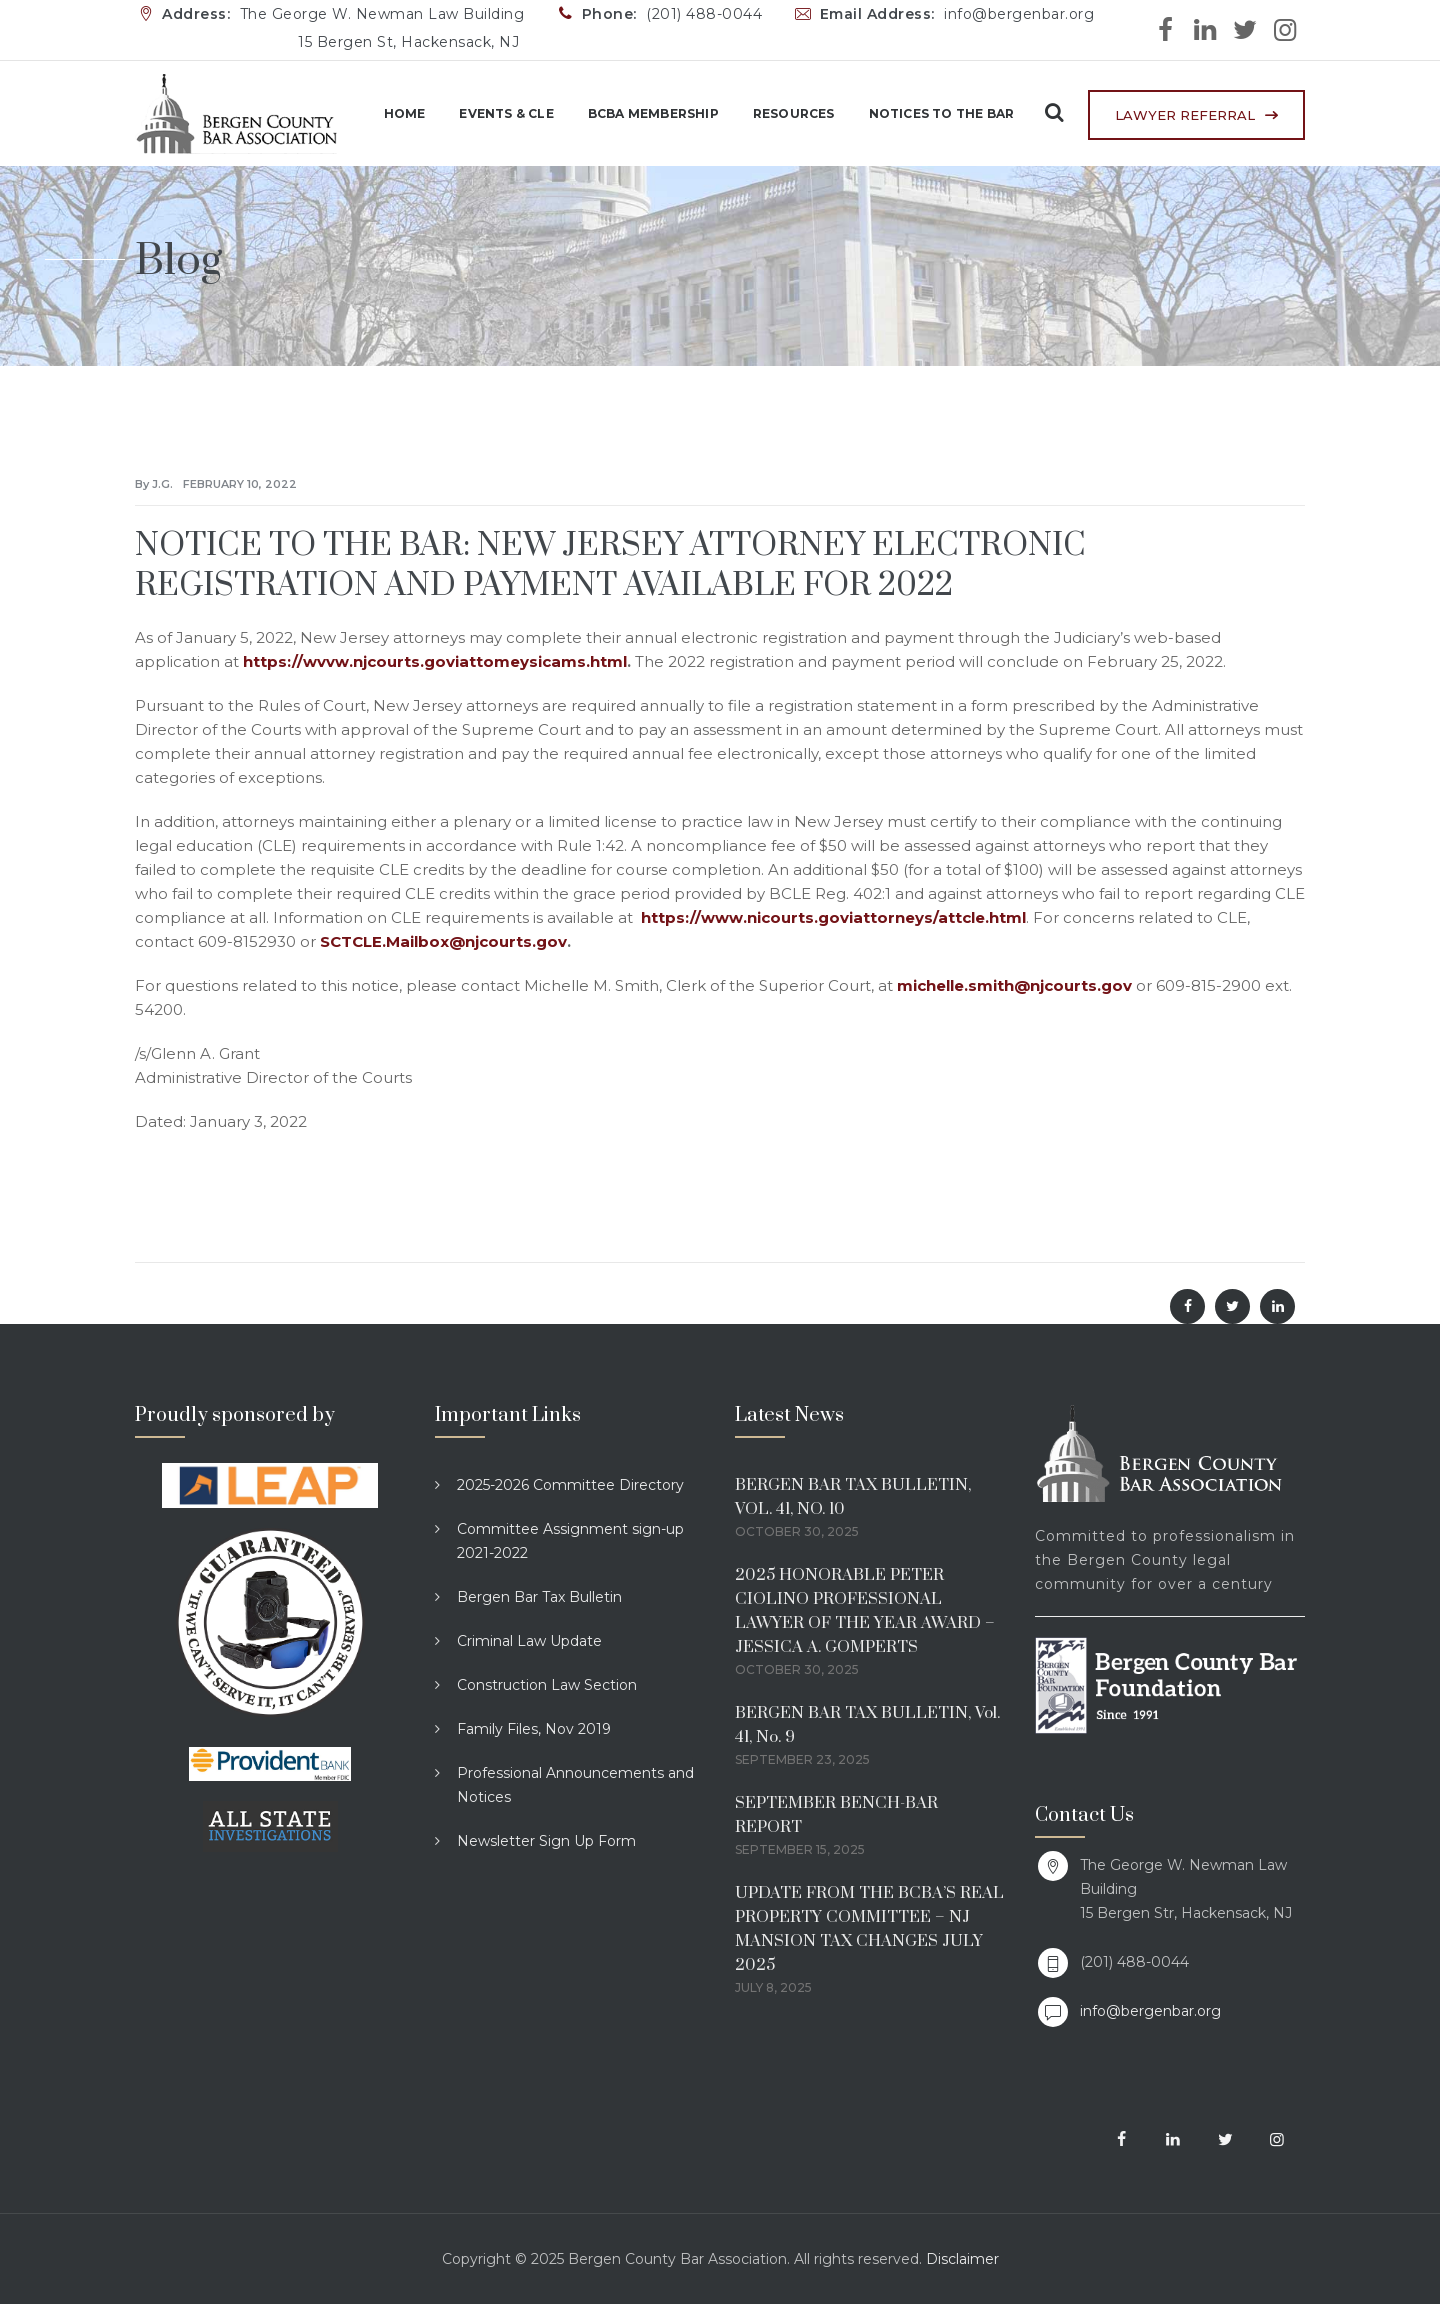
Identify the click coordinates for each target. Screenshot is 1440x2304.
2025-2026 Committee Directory (570, 1485)
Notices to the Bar (927, 113)
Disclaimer (962, 2259)
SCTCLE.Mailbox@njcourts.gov (443, 941)
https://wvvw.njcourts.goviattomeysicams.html (435, 661)
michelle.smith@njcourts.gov (1014, 985)
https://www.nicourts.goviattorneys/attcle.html (833, 917)
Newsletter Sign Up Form (546, 1841)
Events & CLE (492, 113)
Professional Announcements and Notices (575, 1785)
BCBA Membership (639, 113)
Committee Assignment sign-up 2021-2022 (570, 1541)
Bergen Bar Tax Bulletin (539, 1597)
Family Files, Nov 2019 (534, 1729)
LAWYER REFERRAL (1185, 115)
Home (390, 113)
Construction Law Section (547, 1685)
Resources (780, 113)
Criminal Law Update (529, 1641)
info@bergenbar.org (1150, 2011)
